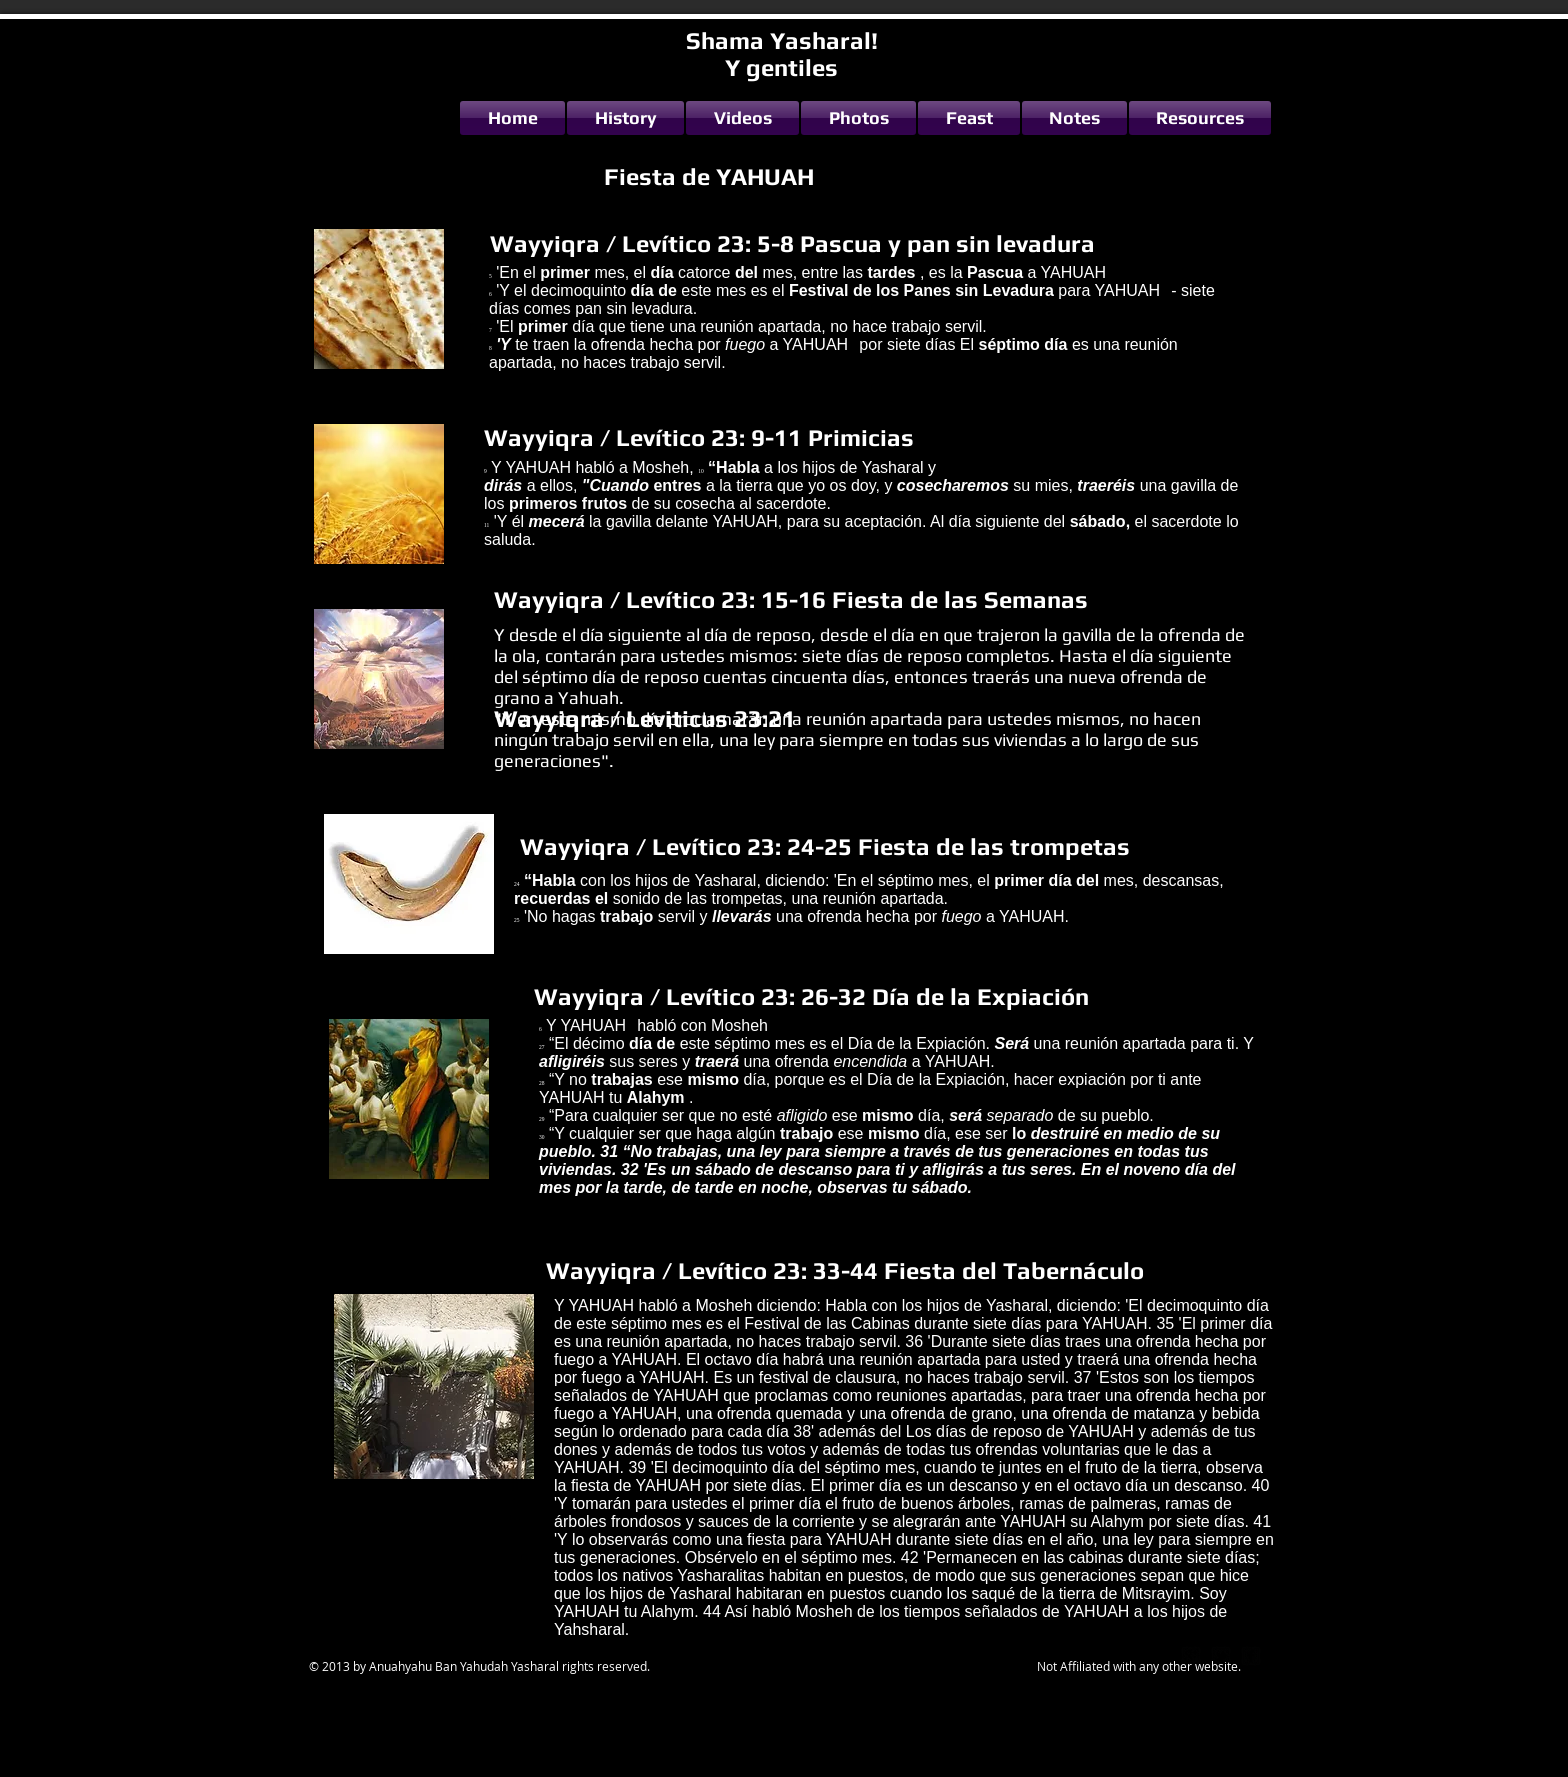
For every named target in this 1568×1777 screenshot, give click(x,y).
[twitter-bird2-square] (1221, 1656)
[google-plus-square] (1191, 1656)
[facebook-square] (1251, 1656)
